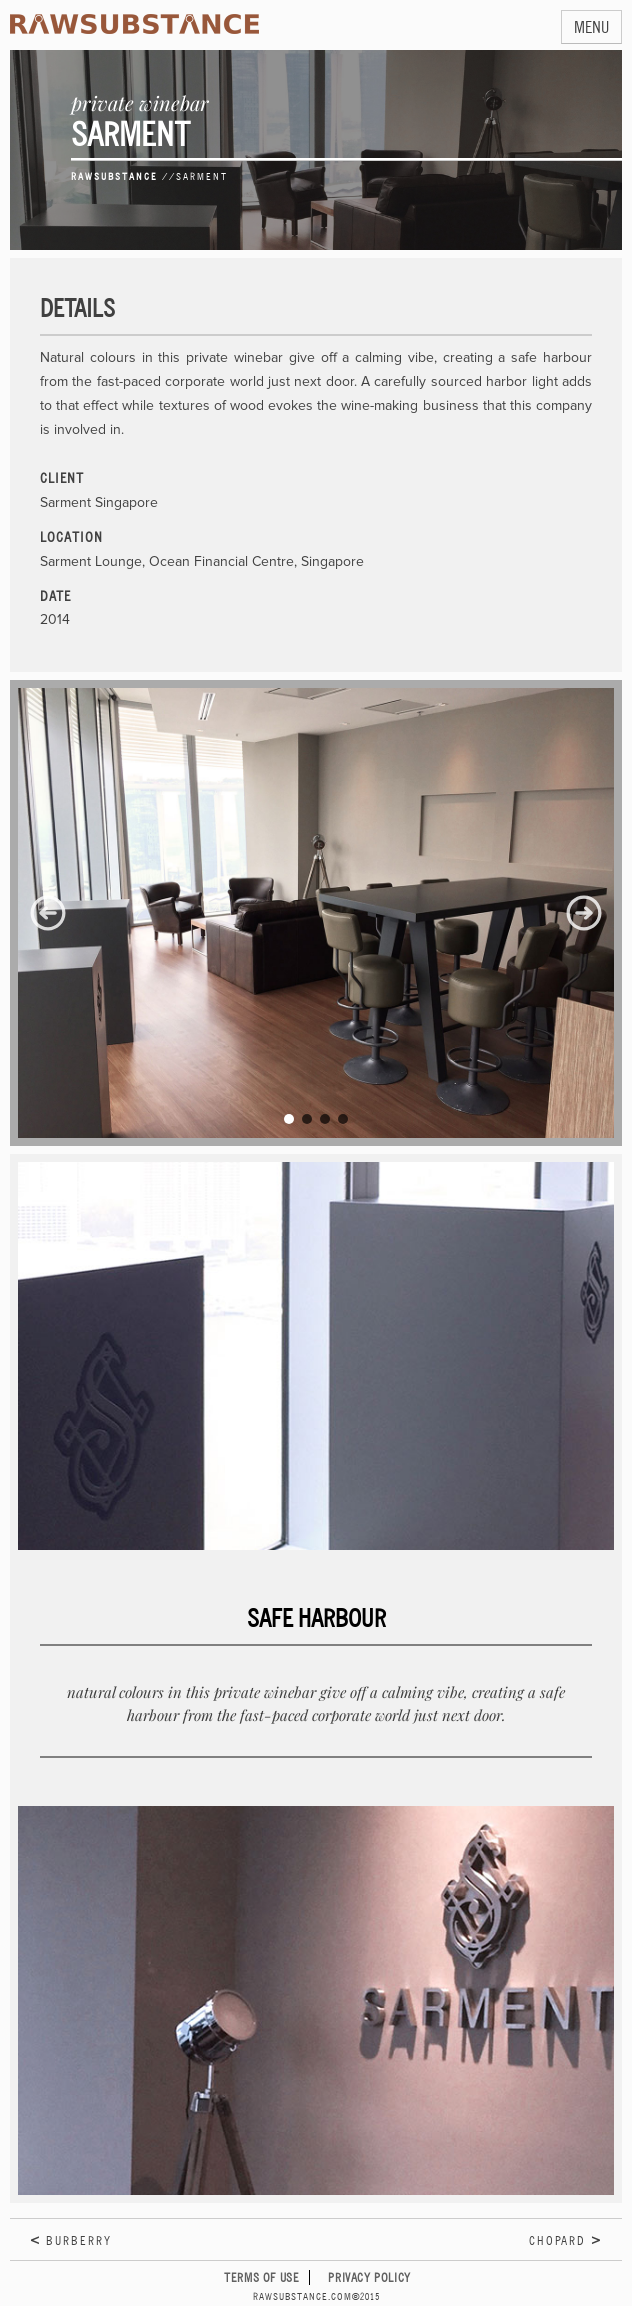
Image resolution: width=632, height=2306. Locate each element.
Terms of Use (261, 2277)
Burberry (79, 2240)
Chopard (557, 2240)
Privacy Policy (369, 2277)
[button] (48, 913)
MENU (591, 27)
